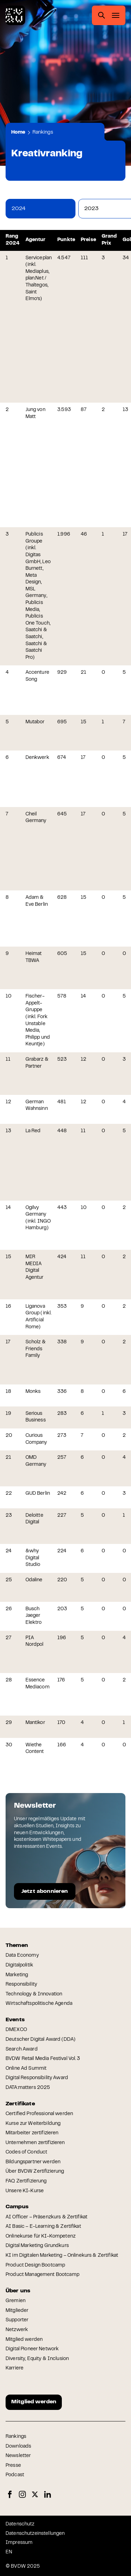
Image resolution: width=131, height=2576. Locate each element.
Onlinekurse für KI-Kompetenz (40, 2236)
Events (15, 2019)
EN (9, 2552)
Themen (17, 1945)
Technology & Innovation (34, 1994)
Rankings (42, 132)
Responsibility (21, 1985)
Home (18, 132)
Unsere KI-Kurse (25, 2191)
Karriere (14, 2368)
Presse (13, 2466)
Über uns (18, 2290)
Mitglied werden (24, 2340)
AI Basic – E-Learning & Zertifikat (43, 2227)
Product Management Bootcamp (42, 2275)
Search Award (22, 2049)
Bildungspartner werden (33, 2162)
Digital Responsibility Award (37, 2078)
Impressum (19, 2543)
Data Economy (22, 1956)
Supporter (17, 2320)
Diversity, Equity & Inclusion (37, 2359)
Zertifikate (20, 2103)
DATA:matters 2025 (28, 2088)
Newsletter (18, 2456)
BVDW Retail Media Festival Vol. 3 (43, 2059)
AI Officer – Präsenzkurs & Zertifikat (46, 2217)
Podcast (15, 2475)
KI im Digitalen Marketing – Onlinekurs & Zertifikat (62, 2256)
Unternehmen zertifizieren (35, 2143)
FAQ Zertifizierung (26, 2181)
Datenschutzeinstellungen (35, 2534)
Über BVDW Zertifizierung (35, 2172)
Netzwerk (17, 2330)
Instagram (22, 2494)
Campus (17, 2206)
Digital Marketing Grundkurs (37, 2246)
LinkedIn (47, 2494)
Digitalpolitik (19, 1965)
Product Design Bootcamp (35, 2265)
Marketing (17, 1975)
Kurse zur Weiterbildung (33, 2124)
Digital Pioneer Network (32, 2349)
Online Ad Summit (26, 2069)
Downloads (18, 2446)
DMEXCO (16, 2030)
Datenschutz (20, 2524)
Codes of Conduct (26, 2152)
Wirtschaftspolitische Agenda (39, 2004)
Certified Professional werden (39, 2114)
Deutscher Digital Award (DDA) (40, 2040)
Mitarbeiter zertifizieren (32, 2133)
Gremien (16, 2301)
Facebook (10, 2494)
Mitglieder (17, 2311)
